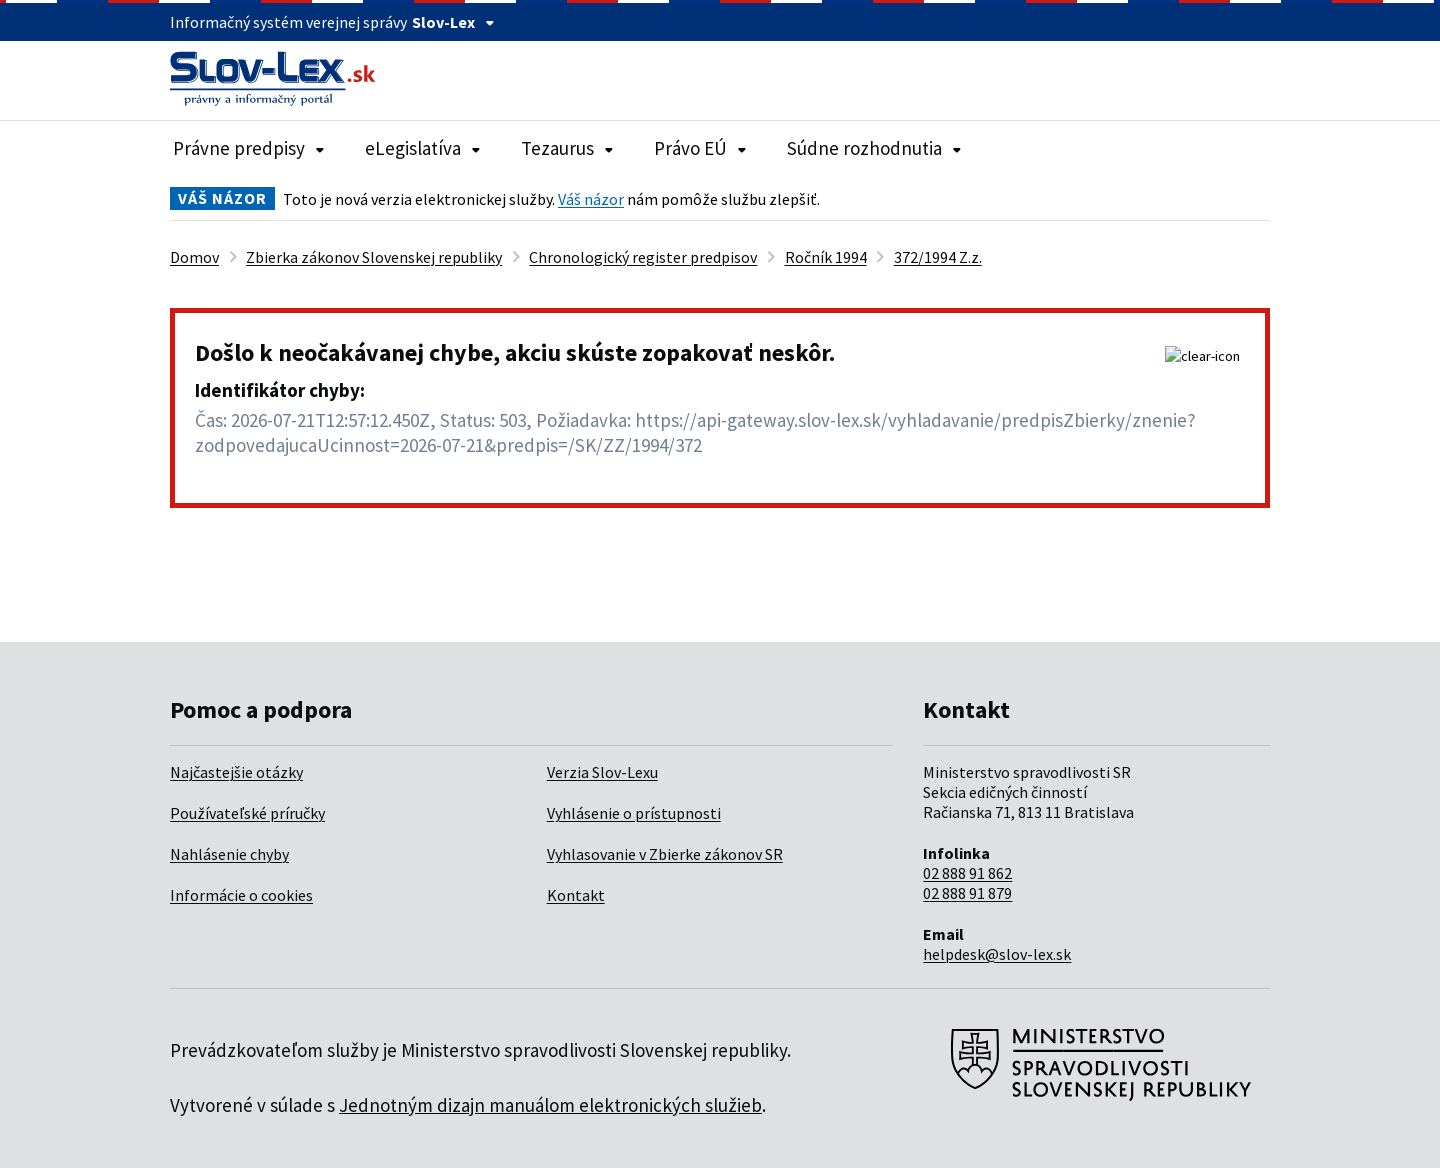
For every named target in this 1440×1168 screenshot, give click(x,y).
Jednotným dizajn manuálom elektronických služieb (550, 1105)
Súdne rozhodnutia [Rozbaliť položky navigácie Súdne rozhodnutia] (874, 148)
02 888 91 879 (967, 893)
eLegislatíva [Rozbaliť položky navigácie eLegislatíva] (423, 148)
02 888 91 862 (967, 873)
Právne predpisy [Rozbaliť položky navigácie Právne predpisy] (249, 148)
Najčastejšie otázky (236, 772)
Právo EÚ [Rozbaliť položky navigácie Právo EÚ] (700, 148)
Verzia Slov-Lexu (602, 772)
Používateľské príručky (247, 813)
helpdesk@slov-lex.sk (997, 954)
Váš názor (591, 199)
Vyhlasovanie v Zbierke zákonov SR (665, 854)
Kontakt (576, 895)
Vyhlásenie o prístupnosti (634, 813)
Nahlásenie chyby (229, 854)
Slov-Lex (453, 22)
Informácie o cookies (241, 895)
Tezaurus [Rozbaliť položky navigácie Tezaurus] (567, 148)
